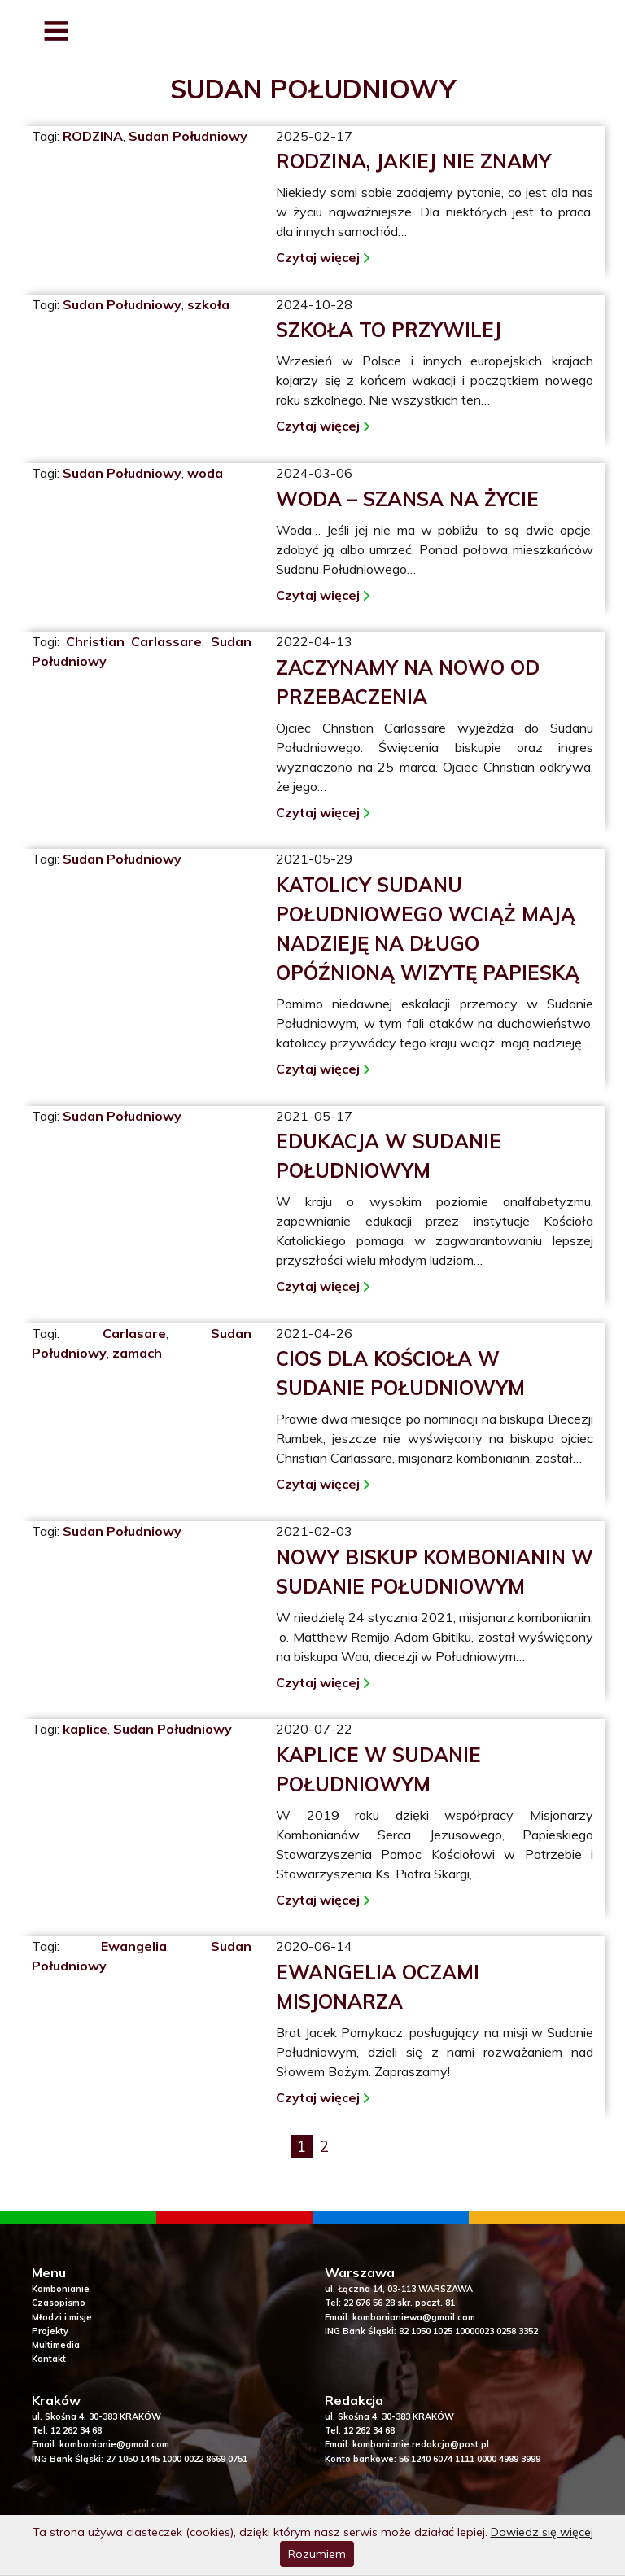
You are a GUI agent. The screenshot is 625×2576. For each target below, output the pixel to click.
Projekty (50, 2332)
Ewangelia (134, 1946)
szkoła (208, 304)
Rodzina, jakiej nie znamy (413, 161)
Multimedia (56, 2345)
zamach (137, 1353)
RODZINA (93, 136)
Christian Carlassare (134, 641)
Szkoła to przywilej (388, 329)
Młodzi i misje (62, 2318)
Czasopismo (58, 2303)
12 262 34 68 (76, 2431)
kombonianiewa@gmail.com (413, 2318)
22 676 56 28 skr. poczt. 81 (399, 2303)
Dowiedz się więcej (542, 2532)
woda (205, 473)
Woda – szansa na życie (407, 499)
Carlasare (134, 1333)
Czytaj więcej (318, 257)
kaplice (85, 1729)
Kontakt (49, 2359)
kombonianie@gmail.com (114, 2445)
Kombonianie (61, 2289)
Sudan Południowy (188, 136)
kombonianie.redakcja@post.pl (420, 2445)
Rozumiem (317, 2554)
